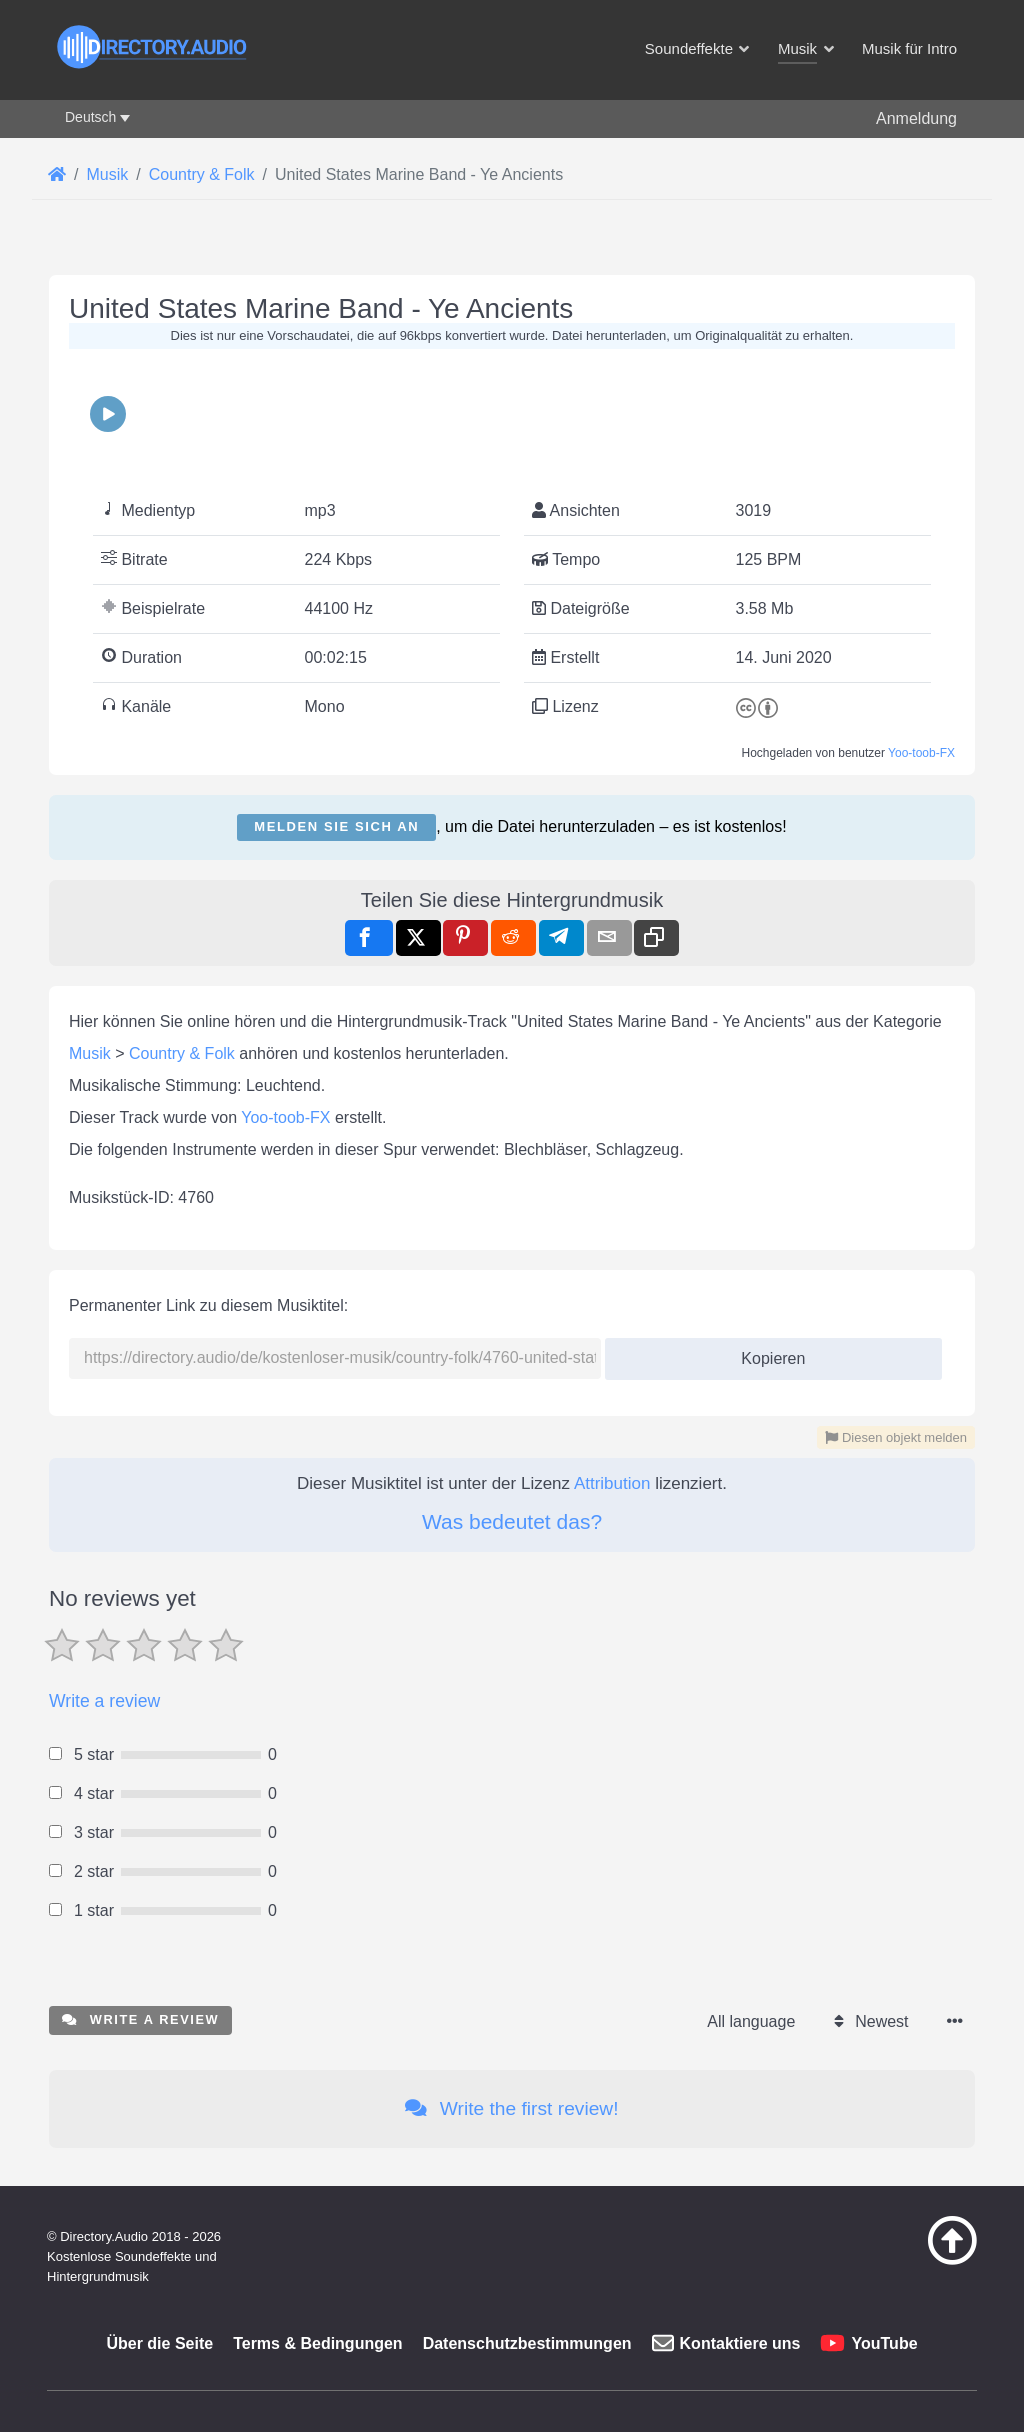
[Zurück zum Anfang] (920, 2260)
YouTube (884, 2343)
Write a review (104, 1701)
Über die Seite (159, 2343)
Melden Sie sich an (336, 826)
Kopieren (765, 1352)
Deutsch (90, 117)
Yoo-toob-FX (921, 753)
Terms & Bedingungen (318, 2343)
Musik (90, 1053)
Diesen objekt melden (896, 1437)
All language (751, 2021)
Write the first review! (511, 2108)
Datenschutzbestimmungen (527, 2343)
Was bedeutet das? (512, 1521)
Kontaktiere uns (740, 2343)
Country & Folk (182, 1053)
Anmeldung (916, 118)
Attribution (612, 1483)
